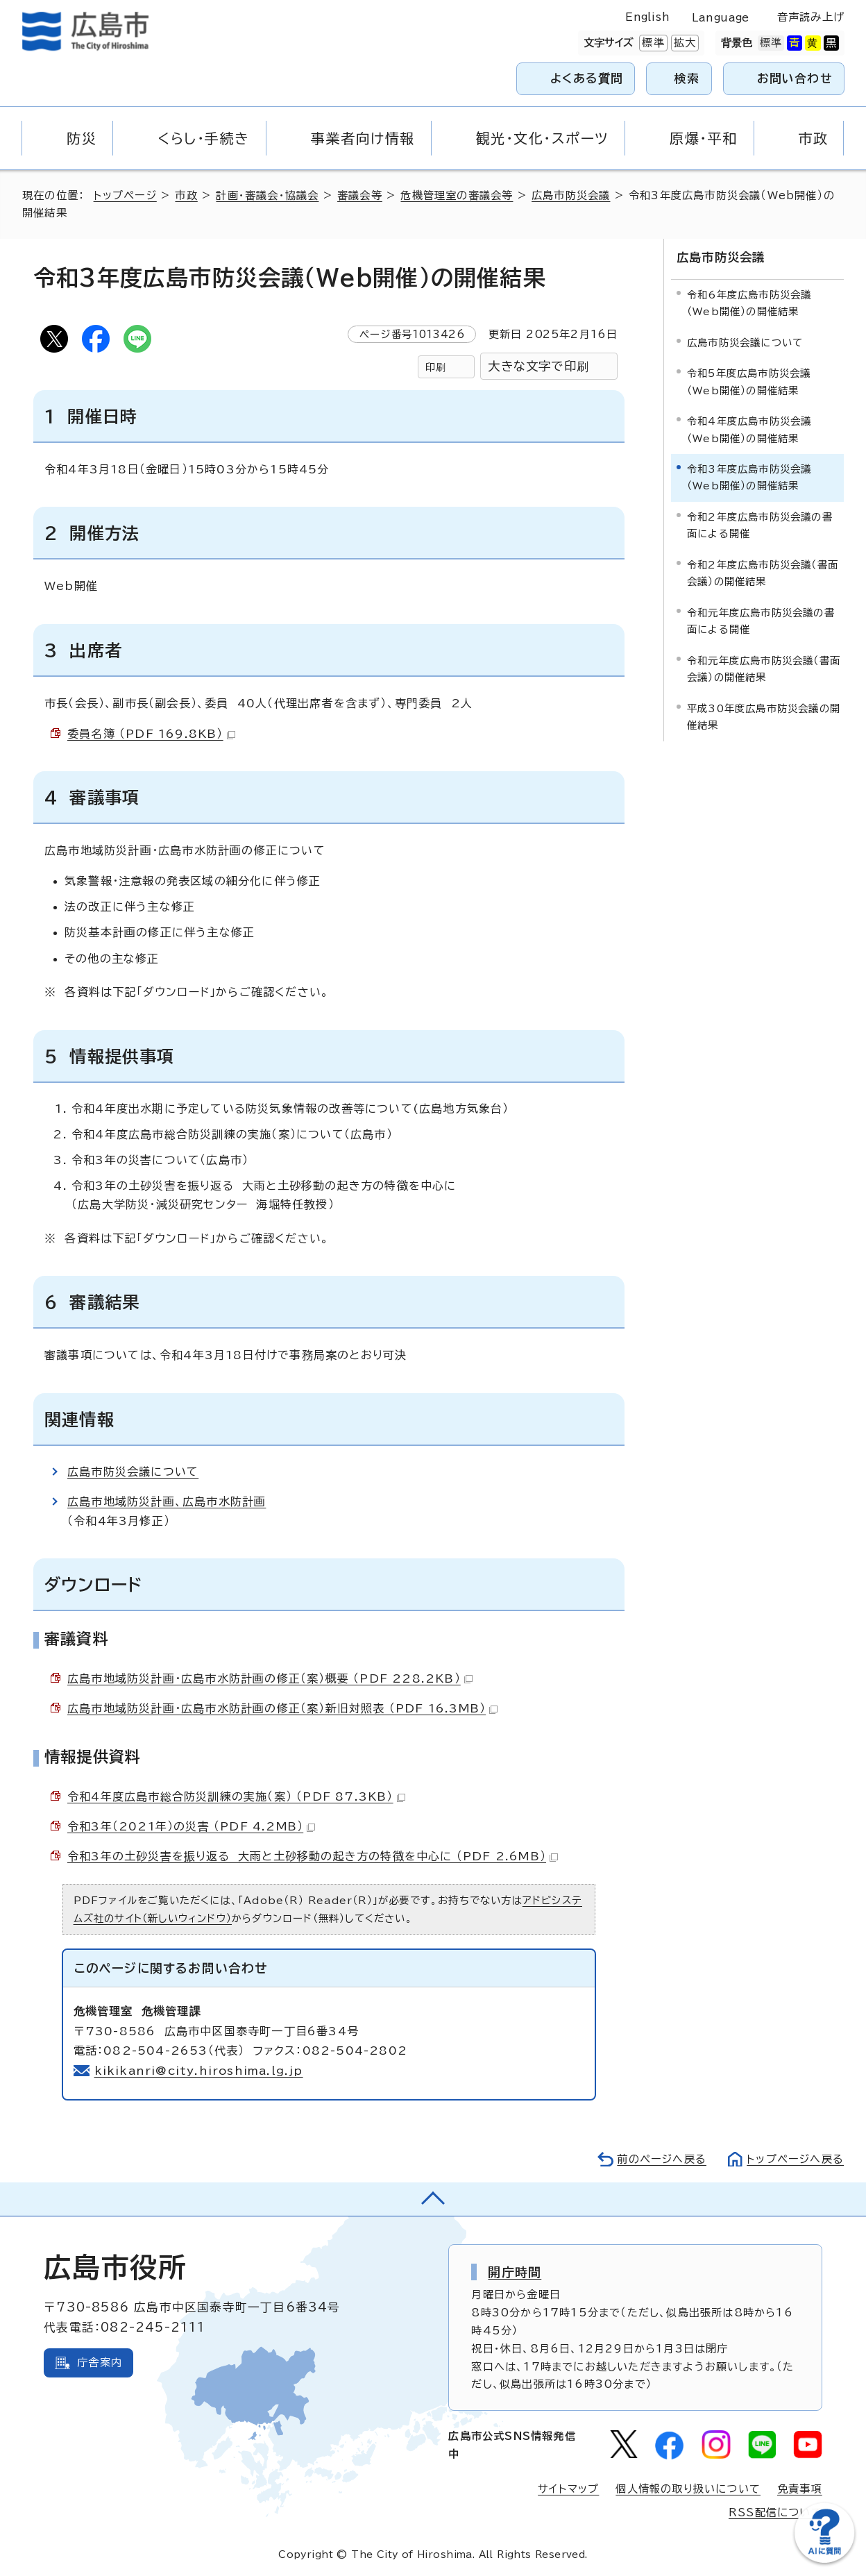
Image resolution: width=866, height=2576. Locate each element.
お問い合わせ (795, 78)
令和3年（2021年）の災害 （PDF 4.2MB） (191, 1826)
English (647, 17)
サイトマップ (568, 2489)
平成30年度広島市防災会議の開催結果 (763, 716)
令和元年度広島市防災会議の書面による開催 (761, 620)
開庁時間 (514, 2272)
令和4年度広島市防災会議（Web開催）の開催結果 (749, 429)
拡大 (683, 43)
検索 (687, 78)
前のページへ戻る (661, 2159)
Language (720, 17)
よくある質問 (586, 78)
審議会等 (359, 195)
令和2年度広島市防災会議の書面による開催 (760, 525)
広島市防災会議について (132, 1471)
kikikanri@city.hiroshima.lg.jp (198, 2070)
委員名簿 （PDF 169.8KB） (151, 733)
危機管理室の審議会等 (456, 195)
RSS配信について (775, 2512)
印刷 (435, 367)
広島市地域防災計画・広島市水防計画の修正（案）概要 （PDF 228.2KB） (270, 1678)
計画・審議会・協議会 (267, 195)
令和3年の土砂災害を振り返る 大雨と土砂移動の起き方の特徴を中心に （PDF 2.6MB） (312, 1856)
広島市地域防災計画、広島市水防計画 (166, 1501)
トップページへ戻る (795, 2159)
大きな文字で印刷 (538, 366)
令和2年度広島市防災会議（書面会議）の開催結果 (762, 573)
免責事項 (799, 2489)
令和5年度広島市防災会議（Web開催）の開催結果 (748, 381)
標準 (651, 43)
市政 (186, 195)
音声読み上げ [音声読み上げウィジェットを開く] (810, 17)
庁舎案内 (99, 2362)
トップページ (125, 195)
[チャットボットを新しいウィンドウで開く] (824, 2559)
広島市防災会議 (571, 195)
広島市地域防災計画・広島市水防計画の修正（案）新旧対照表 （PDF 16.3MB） (282, 1708)
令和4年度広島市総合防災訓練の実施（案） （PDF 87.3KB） (236, 1796)
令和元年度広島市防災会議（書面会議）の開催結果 (763, 668)
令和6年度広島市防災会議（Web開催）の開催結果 (749, 303)
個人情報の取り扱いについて (688, 2489)
